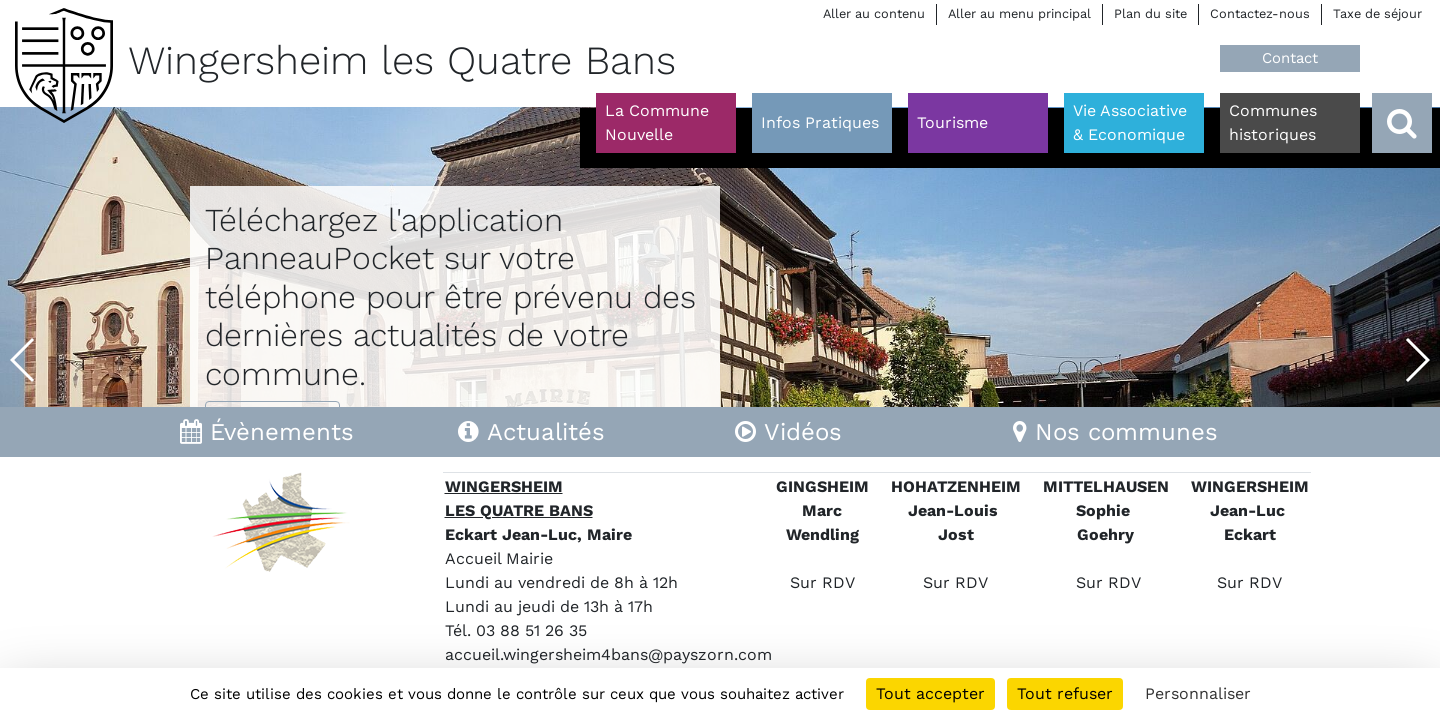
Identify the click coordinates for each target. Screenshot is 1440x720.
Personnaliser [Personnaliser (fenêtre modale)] (1198, 693)
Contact (1290, 58)
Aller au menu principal (1019, 13)
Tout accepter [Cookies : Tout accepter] (930, 693)
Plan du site (1150, 13)
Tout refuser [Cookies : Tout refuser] (1065, 693)
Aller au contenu (874, 13)
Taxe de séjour (1377, 13)
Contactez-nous (1260, 13)
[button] (23, 360)
